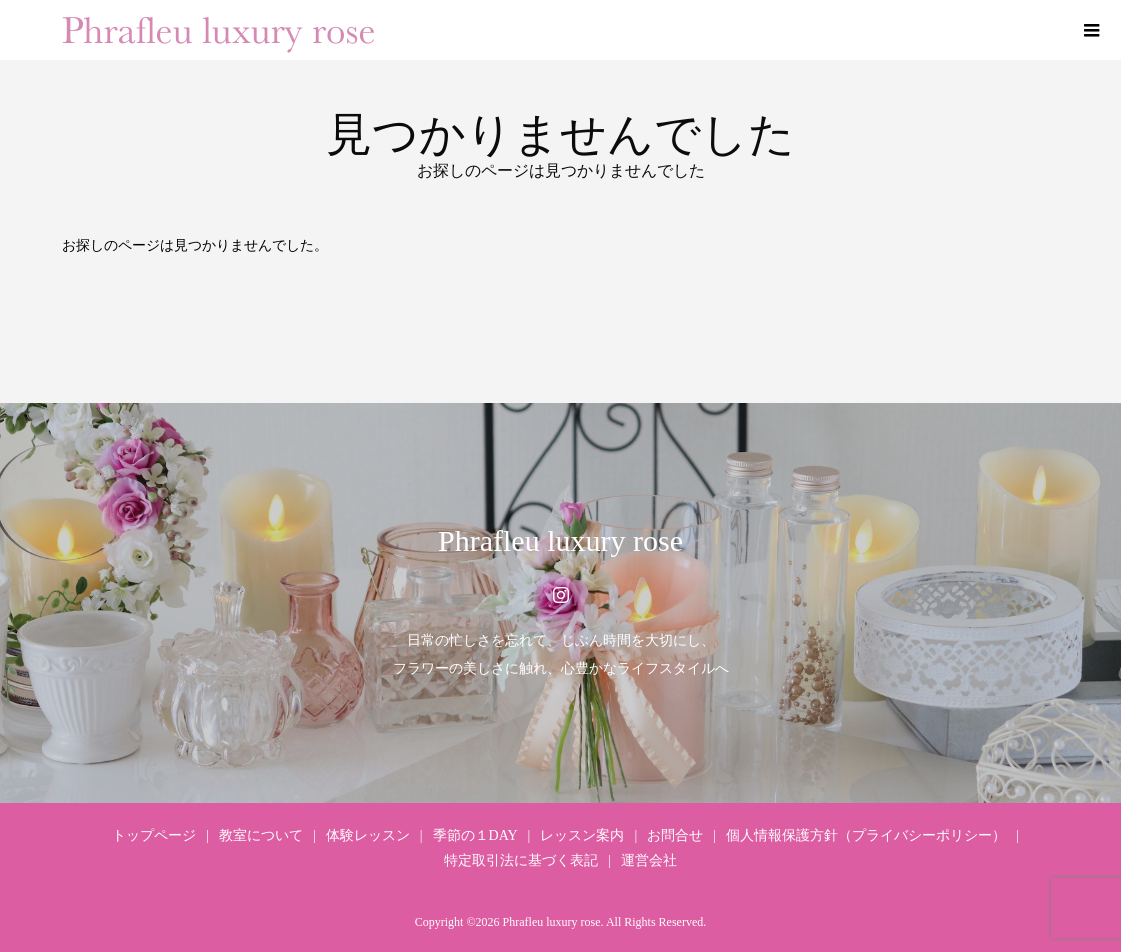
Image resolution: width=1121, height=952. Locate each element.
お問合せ (675, 835)
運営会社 (649, 860)
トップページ (154, 835)
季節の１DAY (475, 835)
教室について (261, 835)
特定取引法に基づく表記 (521, 860)
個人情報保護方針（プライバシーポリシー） (866, 835)
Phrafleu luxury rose (560, 540)
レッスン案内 (582, 835)
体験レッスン (368, 835)
